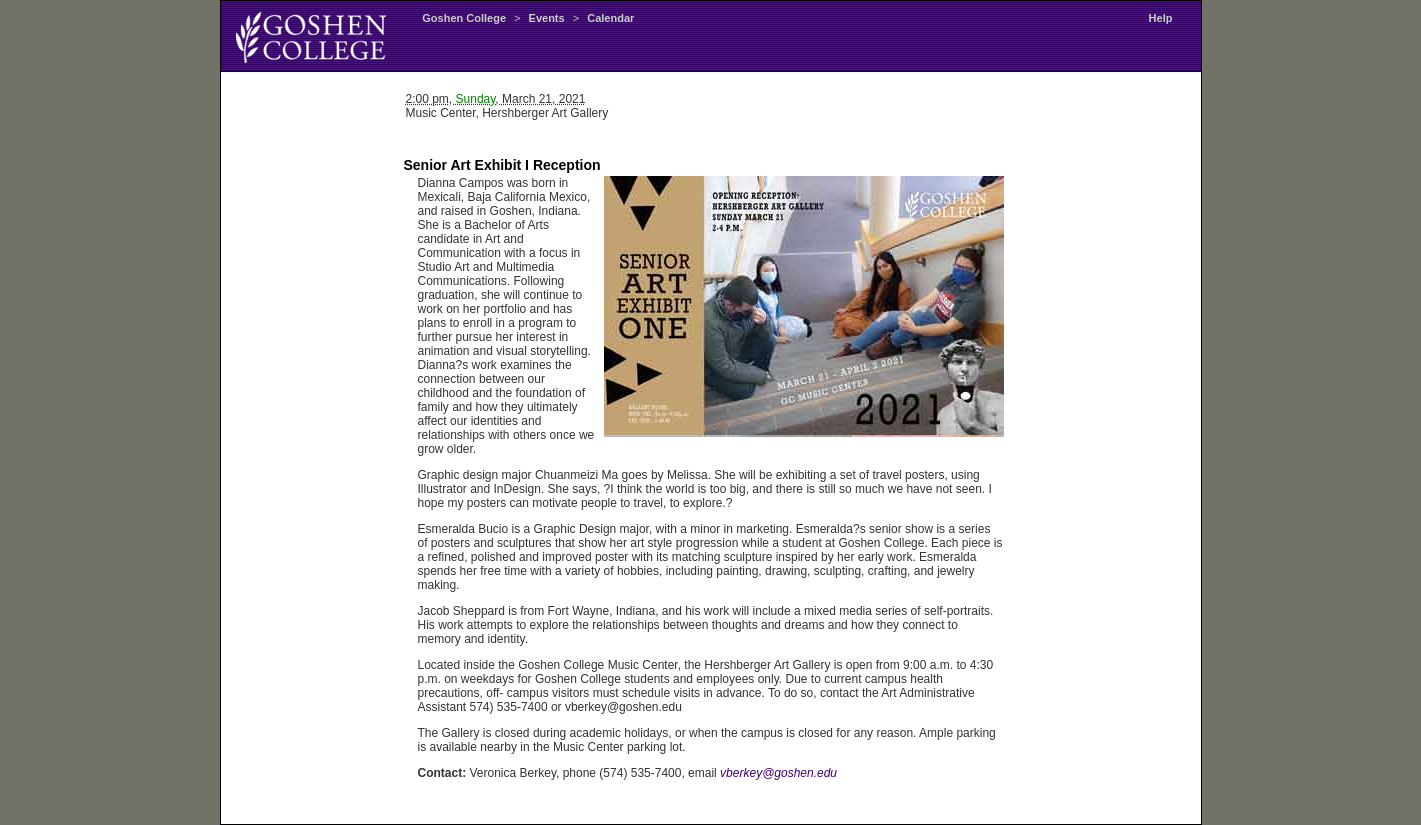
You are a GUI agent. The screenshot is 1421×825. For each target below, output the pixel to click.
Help (1161, 18)
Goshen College (464, 18)
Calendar (610, 18)
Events (547, 18)
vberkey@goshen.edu (778, 773)
